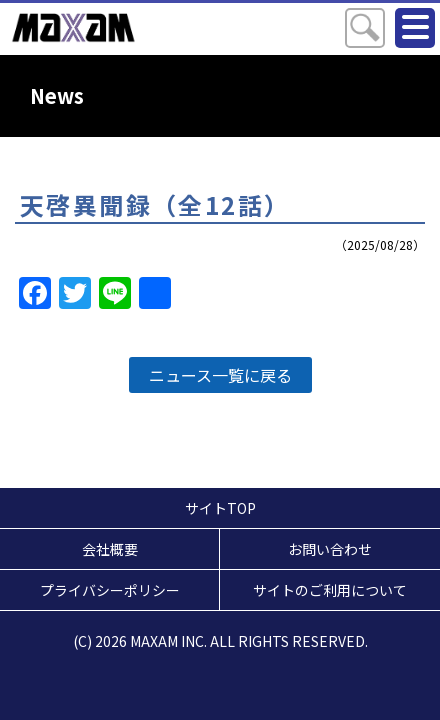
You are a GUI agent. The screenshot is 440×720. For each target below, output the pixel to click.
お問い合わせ (330, 549)
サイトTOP (220, 508)
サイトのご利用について (330, 590)
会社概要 (110, 549)
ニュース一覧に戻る (220, 375)
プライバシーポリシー (110, 590)
